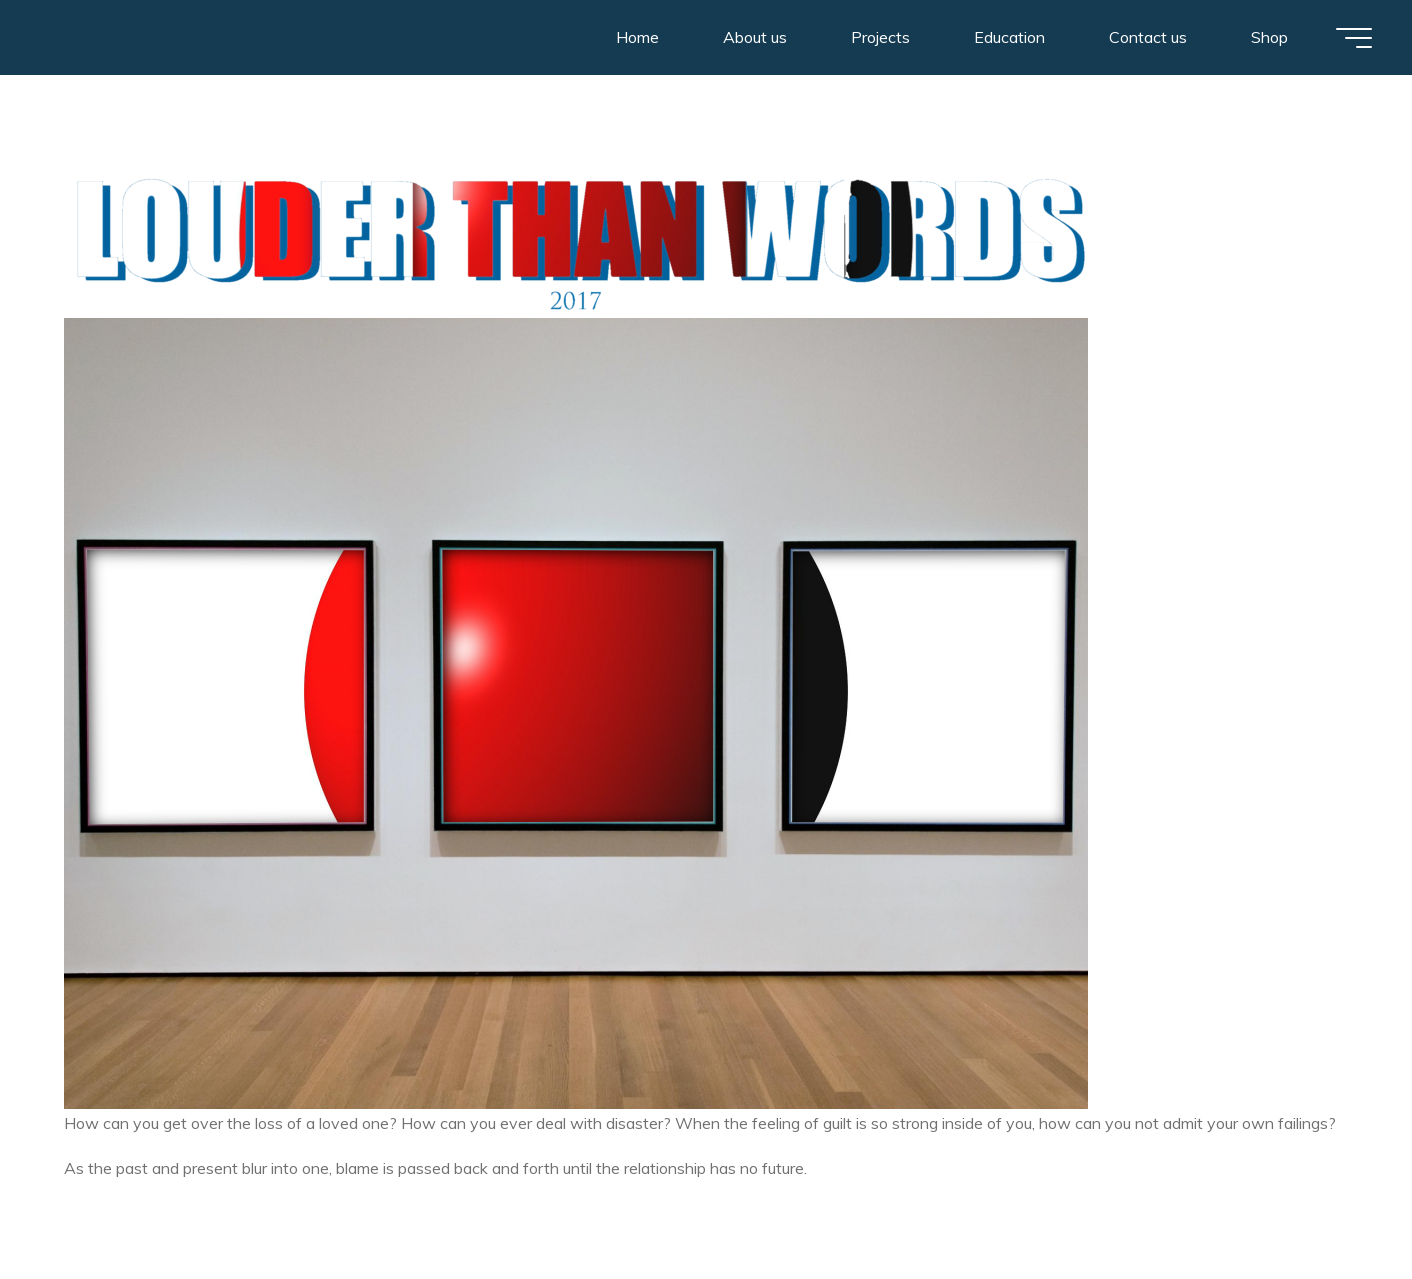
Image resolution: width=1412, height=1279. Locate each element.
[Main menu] (1354, 38)
